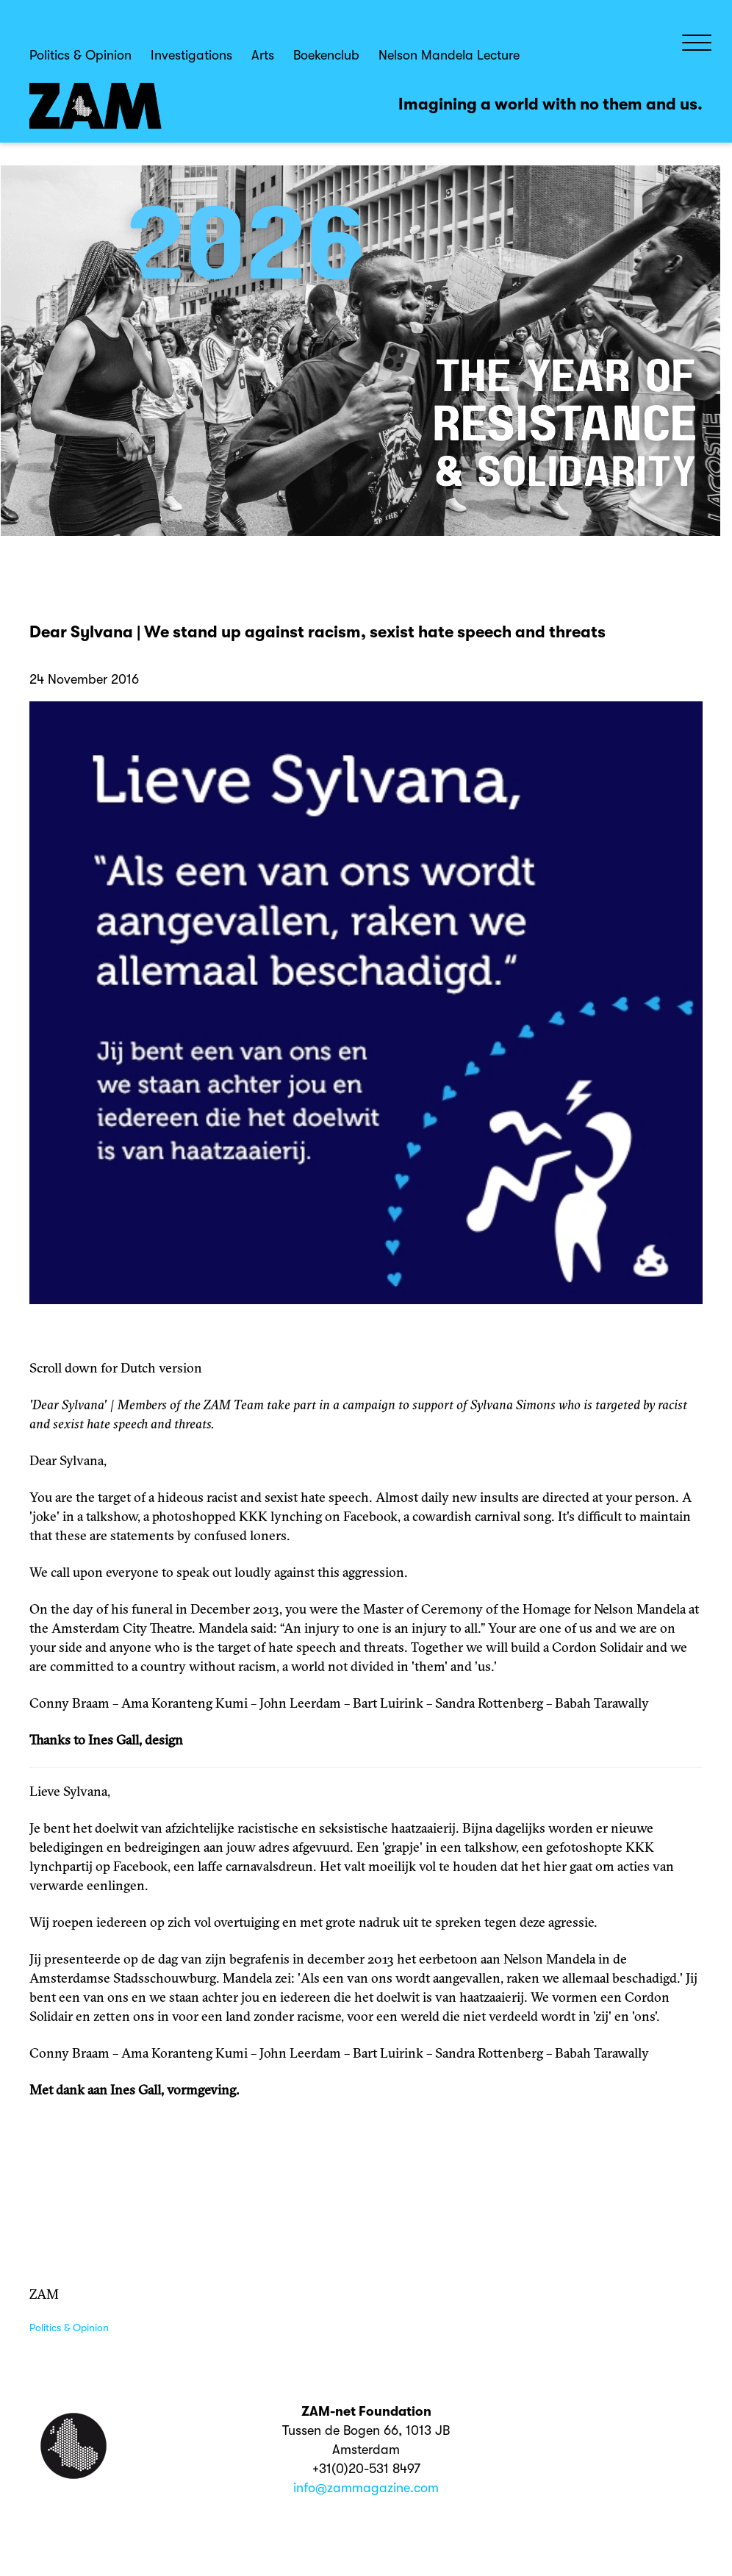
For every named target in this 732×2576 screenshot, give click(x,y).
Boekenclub (326, 55)
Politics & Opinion (80, 55)
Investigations (191, 55)
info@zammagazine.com (366, 2487)
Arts (262, 55)
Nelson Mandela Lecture (449, 55)
